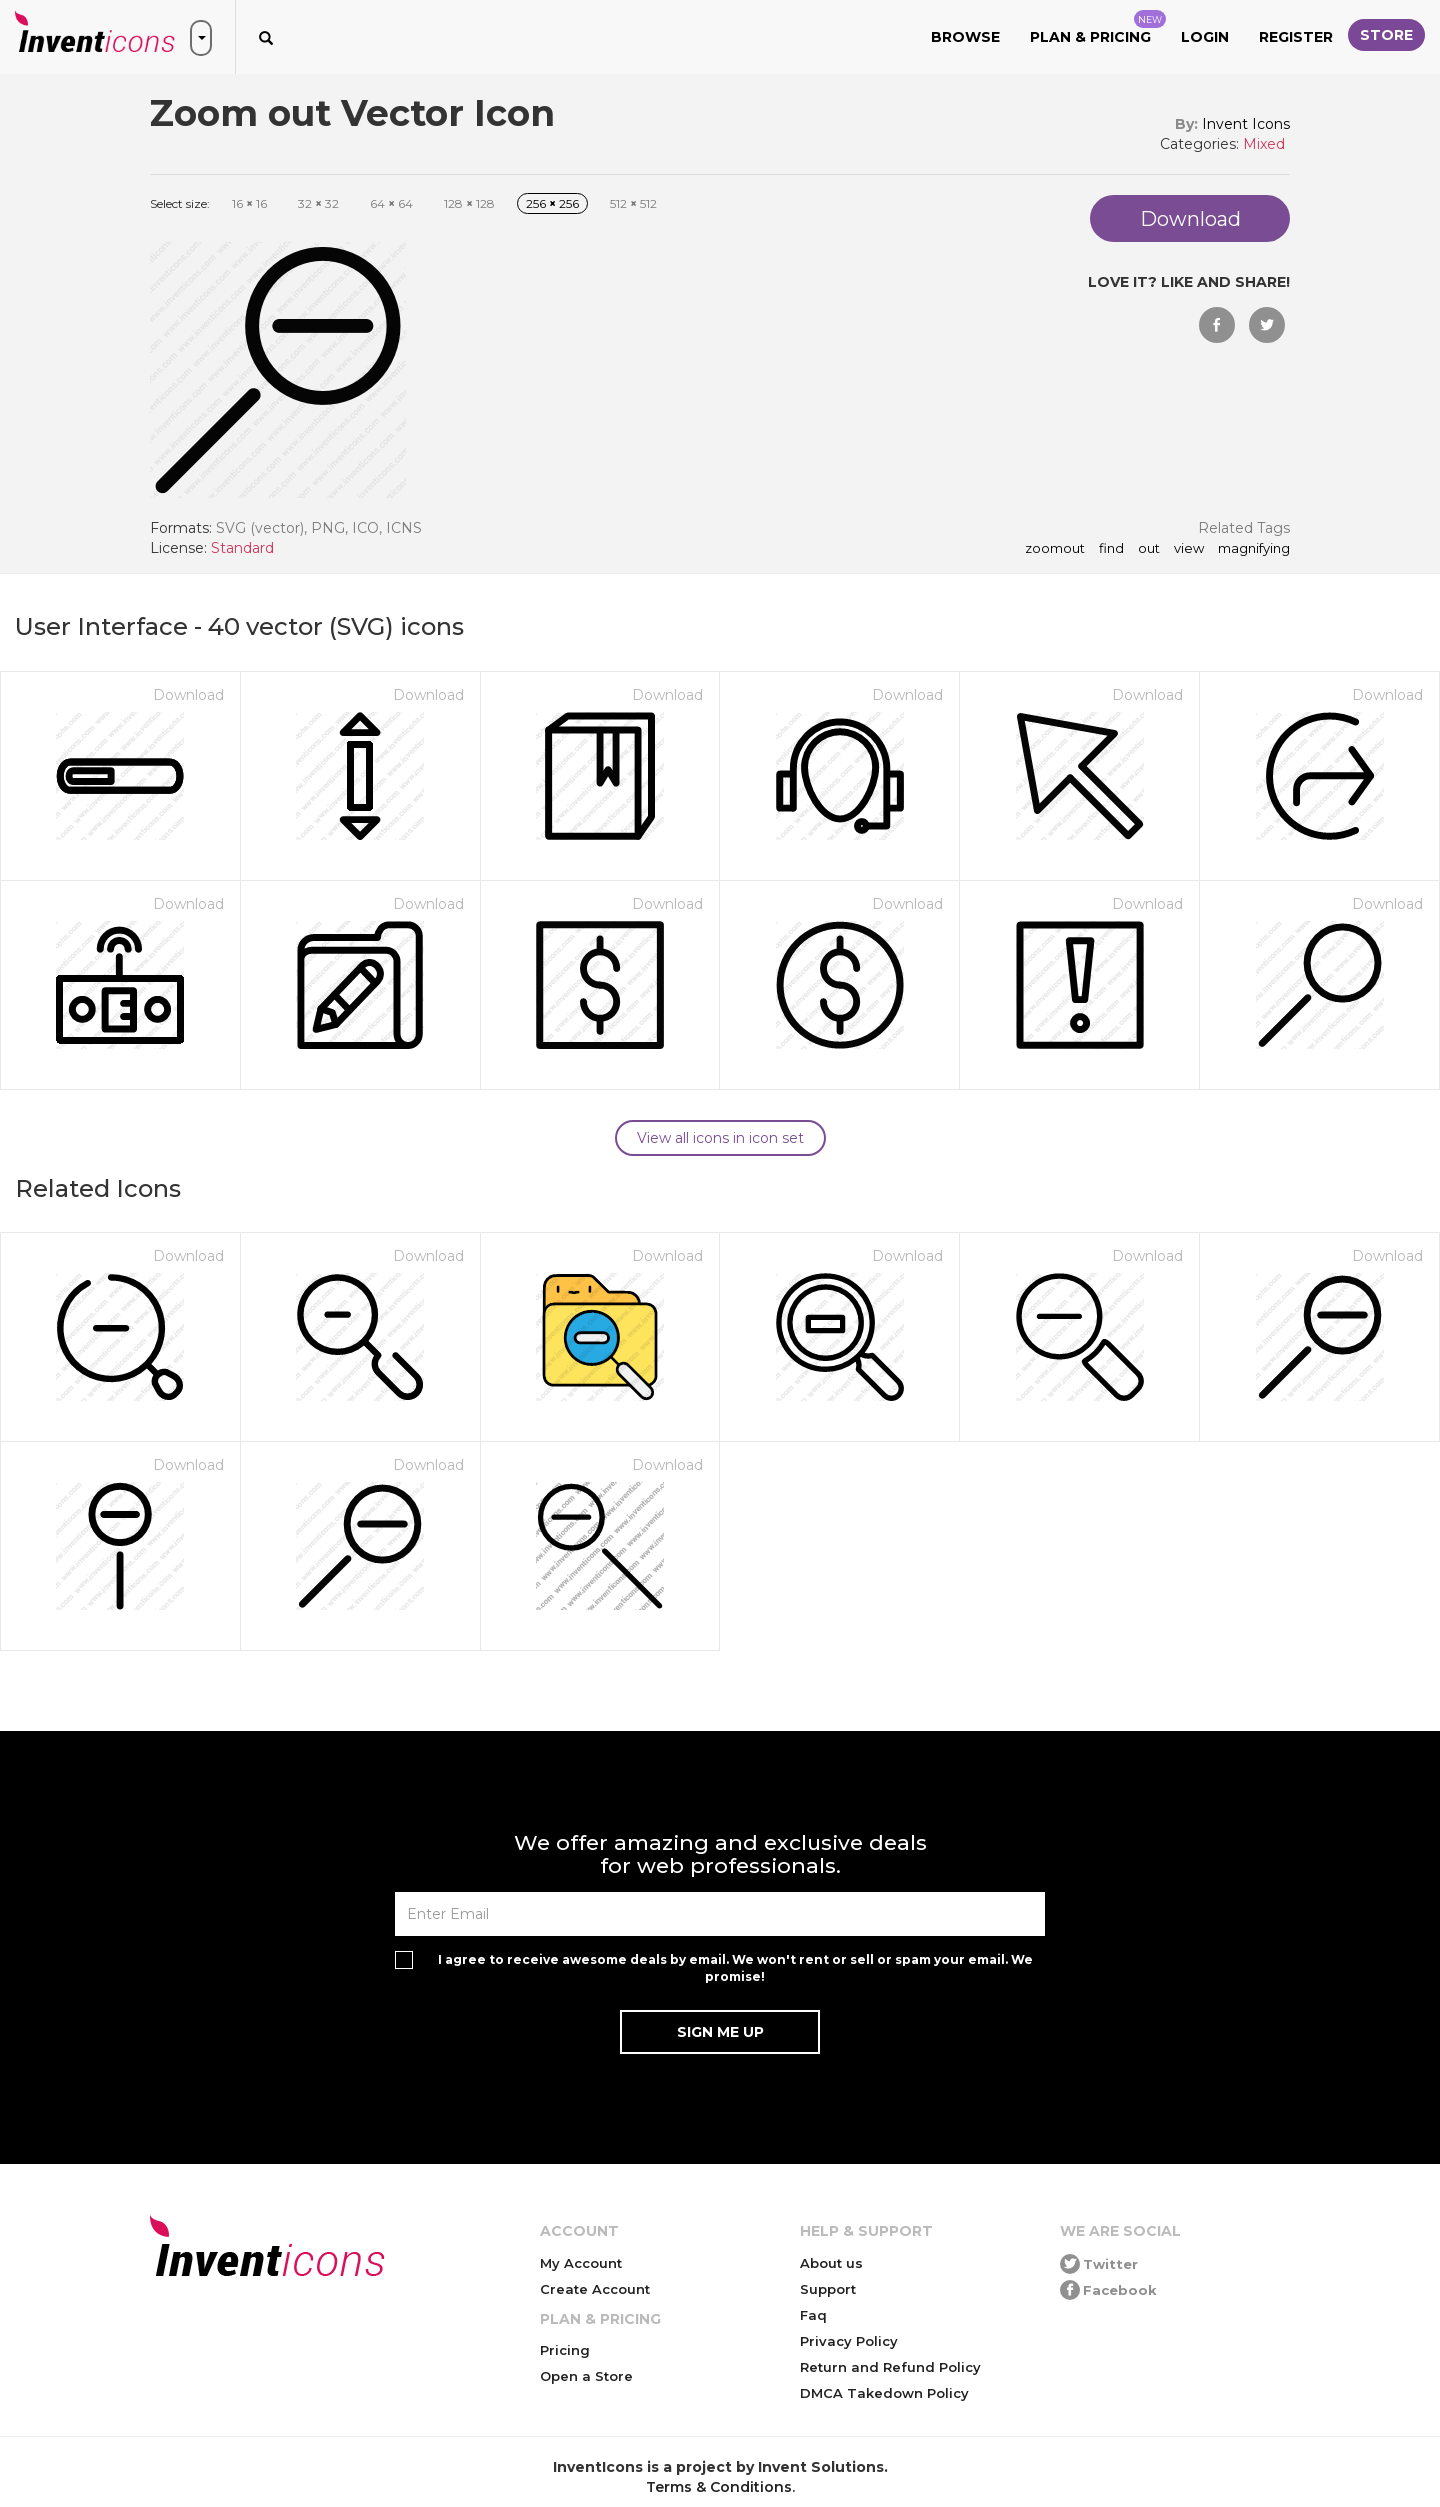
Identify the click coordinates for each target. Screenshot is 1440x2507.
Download (188, 695)
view (1189, 549)
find (1111, 549)
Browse (965, 37)
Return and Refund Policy (890, 2367)
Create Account (595, 2289)
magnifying (1254, 549)
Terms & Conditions (719, 2487)
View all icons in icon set (720, 1138)
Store (1386, 35)
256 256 (552, 203)
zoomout (1055, 549)
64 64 (391, 203)
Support (828, 2289)
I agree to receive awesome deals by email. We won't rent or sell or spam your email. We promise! (735, 1968)
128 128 (469, 203)
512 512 (633, 203)
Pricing (565, 2350)
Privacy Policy (849, 2341)
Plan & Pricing (1098, 28)
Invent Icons (1246, 124)
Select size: (180, 203)
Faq (813, 2315)
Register (1296, 37)
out (1149, 549)
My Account (581, 2263)
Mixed (1264, 144)
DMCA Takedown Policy (884, 2393)
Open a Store (586, 2376)
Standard (242, 548)
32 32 (318, 203)
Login (1205, 37)
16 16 (249, 203)
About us (831, 2263)
